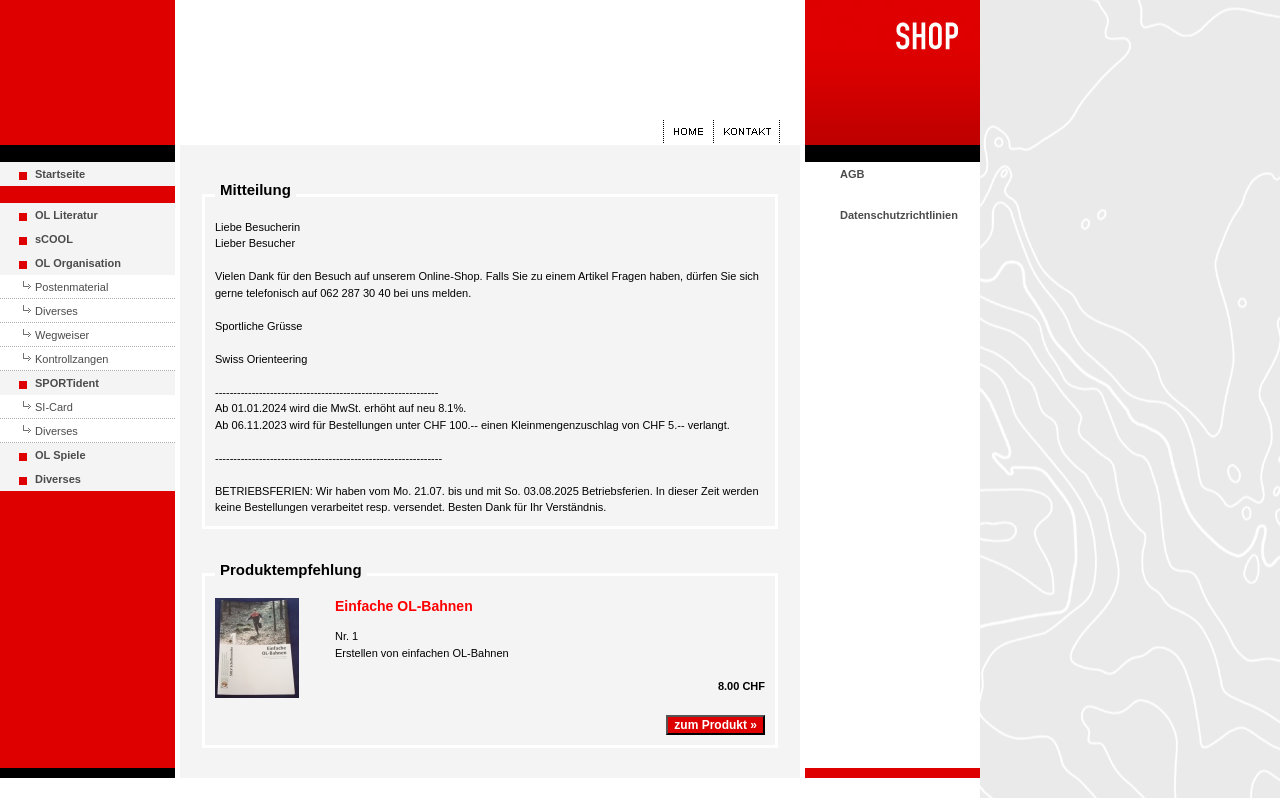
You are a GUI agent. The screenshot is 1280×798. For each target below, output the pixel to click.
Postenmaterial (71, 287)
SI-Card (54, 407)
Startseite (60, 174)
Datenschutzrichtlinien (899, 215)
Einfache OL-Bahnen (404, 606)
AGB (852, 174)
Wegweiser (62, 335)
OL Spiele (60, 455)
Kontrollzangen (71, 359)
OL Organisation (78, 263)
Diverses (56, 311)
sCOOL (54, 239)
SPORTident (67, 383)
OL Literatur (66, 215)
